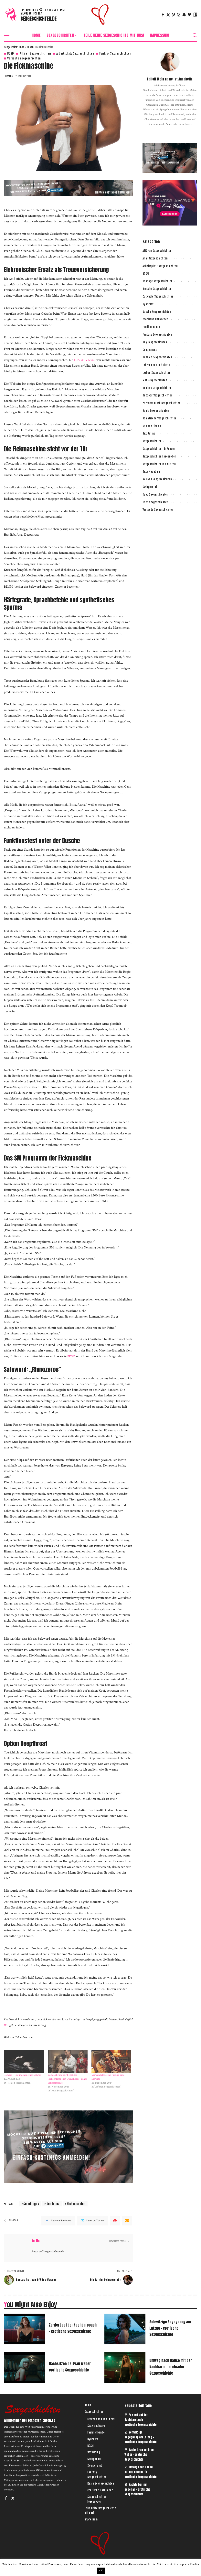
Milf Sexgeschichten (155, 380)
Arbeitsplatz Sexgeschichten (77, 53)
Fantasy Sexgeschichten (23, 58)
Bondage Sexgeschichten (158, 281)
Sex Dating (149, 433)
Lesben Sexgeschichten (157, 372)
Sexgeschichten (152, 441)
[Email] (127, 2221)
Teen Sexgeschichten (155, 502)
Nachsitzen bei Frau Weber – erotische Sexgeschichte (72, 2367)
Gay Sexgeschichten (155, 342)
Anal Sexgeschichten (155, 258)
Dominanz (53, 2204)
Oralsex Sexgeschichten (157, 388)
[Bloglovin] (189, 15)
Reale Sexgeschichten (156, 410)
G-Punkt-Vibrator (86, 360)
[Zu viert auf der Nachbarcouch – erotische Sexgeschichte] (24, 2329)
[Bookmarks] (195, 15)
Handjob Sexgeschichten (157, 357)
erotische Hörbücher (155, 319)
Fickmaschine (76, 2204)
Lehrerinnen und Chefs (156, 365)
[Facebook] (163, 15)
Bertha (9, 76)
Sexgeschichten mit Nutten (159, 464)
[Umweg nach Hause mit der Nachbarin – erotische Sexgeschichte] (124, 2368)
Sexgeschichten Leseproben (159, 456)
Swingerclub (150, 487)
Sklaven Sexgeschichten (157, 479)
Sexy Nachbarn (152, 471)
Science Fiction (152, 426)
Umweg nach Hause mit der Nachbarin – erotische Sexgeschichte (173, 2367)
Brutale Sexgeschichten (157, 288)
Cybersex (148, 304)
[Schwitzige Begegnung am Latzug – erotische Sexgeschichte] (124, 2329)
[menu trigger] (8, 35)
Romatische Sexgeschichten (160, 418)
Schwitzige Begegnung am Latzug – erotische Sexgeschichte (172, 2328)
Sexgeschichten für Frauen (159, 448)
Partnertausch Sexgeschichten (162, 403)
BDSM (10, 53)
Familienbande (151, 327)
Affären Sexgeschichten (36, 53)
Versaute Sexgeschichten (63, 58)
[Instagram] (179, 15)
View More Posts (119, 2241)
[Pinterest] (173, 15)
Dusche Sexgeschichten (157, 311)
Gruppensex (150, 350)
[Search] (194, 35)
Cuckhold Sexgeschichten (158, 296)
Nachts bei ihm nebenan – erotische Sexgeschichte (137, 2490)
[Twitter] (168, 15)
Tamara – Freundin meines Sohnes (22, 2075)
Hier (6, 2025)
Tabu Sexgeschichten (155, 494)
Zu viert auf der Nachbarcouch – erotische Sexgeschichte (72, 2328)
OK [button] (101, 2570)
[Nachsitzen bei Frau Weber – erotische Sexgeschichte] (24, 2368)
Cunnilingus (31, 2204)
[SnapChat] (184, 15)
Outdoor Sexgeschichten (158, 395)
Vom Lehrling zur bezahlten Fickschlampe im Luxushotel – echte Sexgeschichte (67, 2079)
